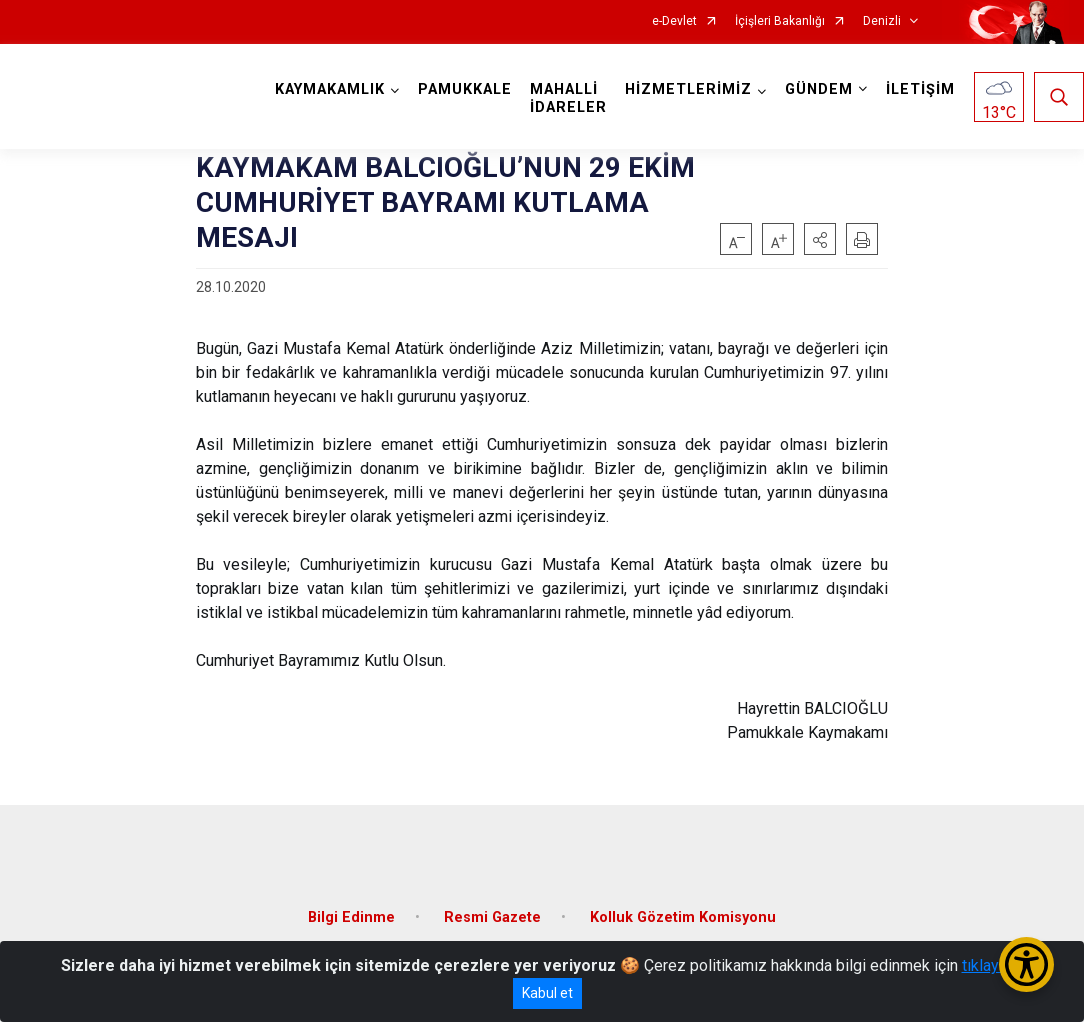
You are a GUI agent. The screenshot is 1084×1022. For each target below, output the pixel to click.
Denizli (882, 21)
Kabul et (547, 993)
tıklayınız (993, 965)
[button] (820, 239)
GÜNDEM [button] (819, 89)
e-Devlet (674, 21)
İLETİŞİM (920, 89)
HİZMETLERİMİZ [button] (688, 89)
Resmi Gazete (492, 917)
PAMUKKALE (465, 89)
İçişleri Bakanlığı (780, 21)
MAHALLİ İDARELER (568, 98)
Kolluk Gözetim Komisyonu (683, 917)
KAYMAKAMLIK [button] (330, 89)
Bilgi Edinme (351, 917)
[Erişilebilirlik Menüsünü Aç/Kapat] (1026, 964)
